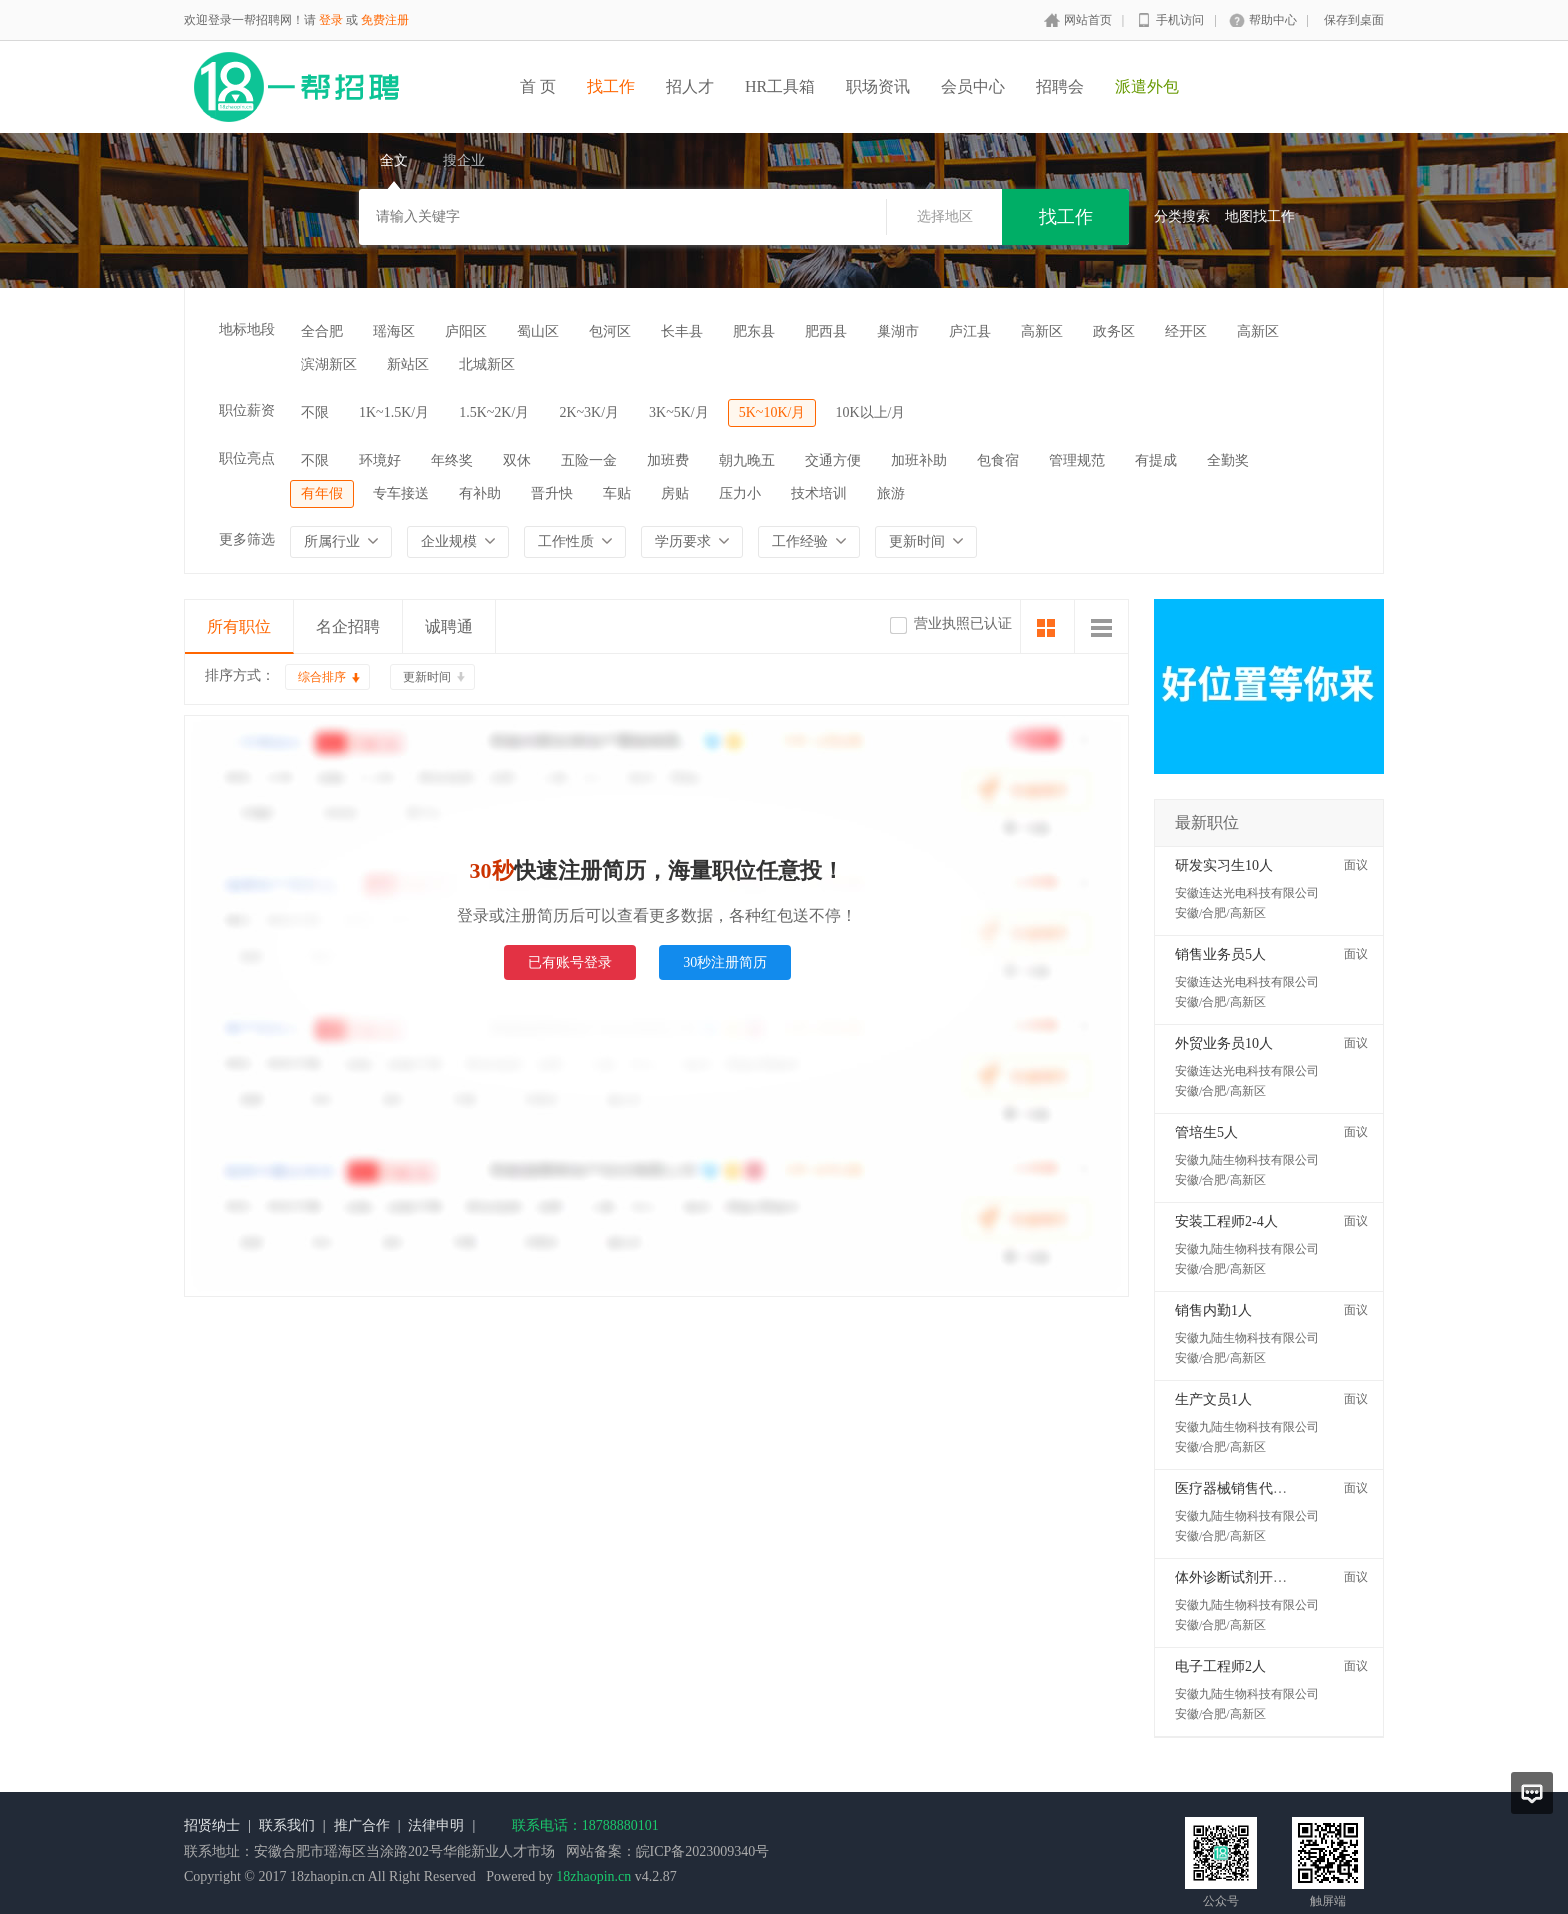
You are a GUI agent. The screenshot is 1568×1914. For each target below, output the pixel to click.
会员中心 (973, 86)
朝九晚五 (747, 460)
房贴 (675, 493)
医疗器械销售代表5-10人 (1251, 1488)
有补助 (480, 493)
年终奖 (452, 460)
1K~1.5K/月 (394, 412)
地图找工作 (1260, 216)
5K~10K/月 (772, 412)
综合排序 (322, 677)
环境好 (380, 460)
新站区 (408, 364)
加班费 (668, 460)
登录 (331, 20)
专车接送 (401, 493)
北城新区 (487, 364)
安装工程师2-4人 (1226, 1221)
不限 (315, 412)
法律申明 (436, 1825)
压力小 (740, 493)
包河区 (610, 331)
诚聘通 (449, 626)
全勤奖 (1228, 460)
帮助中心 (1273, 20)
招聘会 (1060, 86)
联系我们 (287, 1825)
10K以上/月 (870, 412)
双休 (517, 460)
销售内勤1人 (1213, 1310)
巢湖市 (898, 331)
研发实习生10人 (1224, 865)
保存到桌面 (1354, 20)
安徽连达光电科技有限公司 (1247, 893)
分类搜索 (1182, 216)
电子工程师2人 (1220, 1666)
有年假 (322, 493)
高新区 (1042, 331)
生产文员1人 (1213, 1399)
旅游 (891, 493)
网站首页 (1088, 20)
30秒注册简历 (725, 962)
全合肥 (322, 331)
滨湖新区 (329, 364)
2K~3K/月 (589, 412)
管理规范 (1077, 460)
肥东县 (754, 331)
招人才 (690, 86)
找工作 (611, 86)
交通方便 (833, 460)
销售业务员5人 (1220, 954)
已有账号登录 (570, 962)
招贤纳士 (212, 1825)
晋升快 (552, 493)
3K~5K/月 (679, 412)
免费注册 (385, 20)
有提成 (1156, 460)
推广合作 (362, 1825)
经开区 (1186, 331)
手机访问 (1180, 20)
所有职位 (239, 626)
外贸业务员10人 (1224, 1043)
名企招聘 (348, 626)
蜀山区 (538, 331)
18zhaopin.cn (593, 1876)
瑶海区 (394, 331)
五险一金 (589, 460)
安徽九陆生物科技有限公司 (1247, 1160)
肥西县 (826, 331)
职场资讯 (878, 86)
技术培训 (819, 493)
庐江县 (970, 331)
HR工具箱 (780, 86)
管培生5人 (1206, 1132)
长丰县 (682, 331)
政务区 (1114, 331)
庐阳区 (466, 331)
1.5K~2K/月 (494, 412)
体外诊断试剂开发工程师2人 (1262, 1577)
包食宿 (998, 460)
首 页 (538, 86)
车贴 (617, 493)
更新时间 (427, 677)
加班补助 (919, 460)
